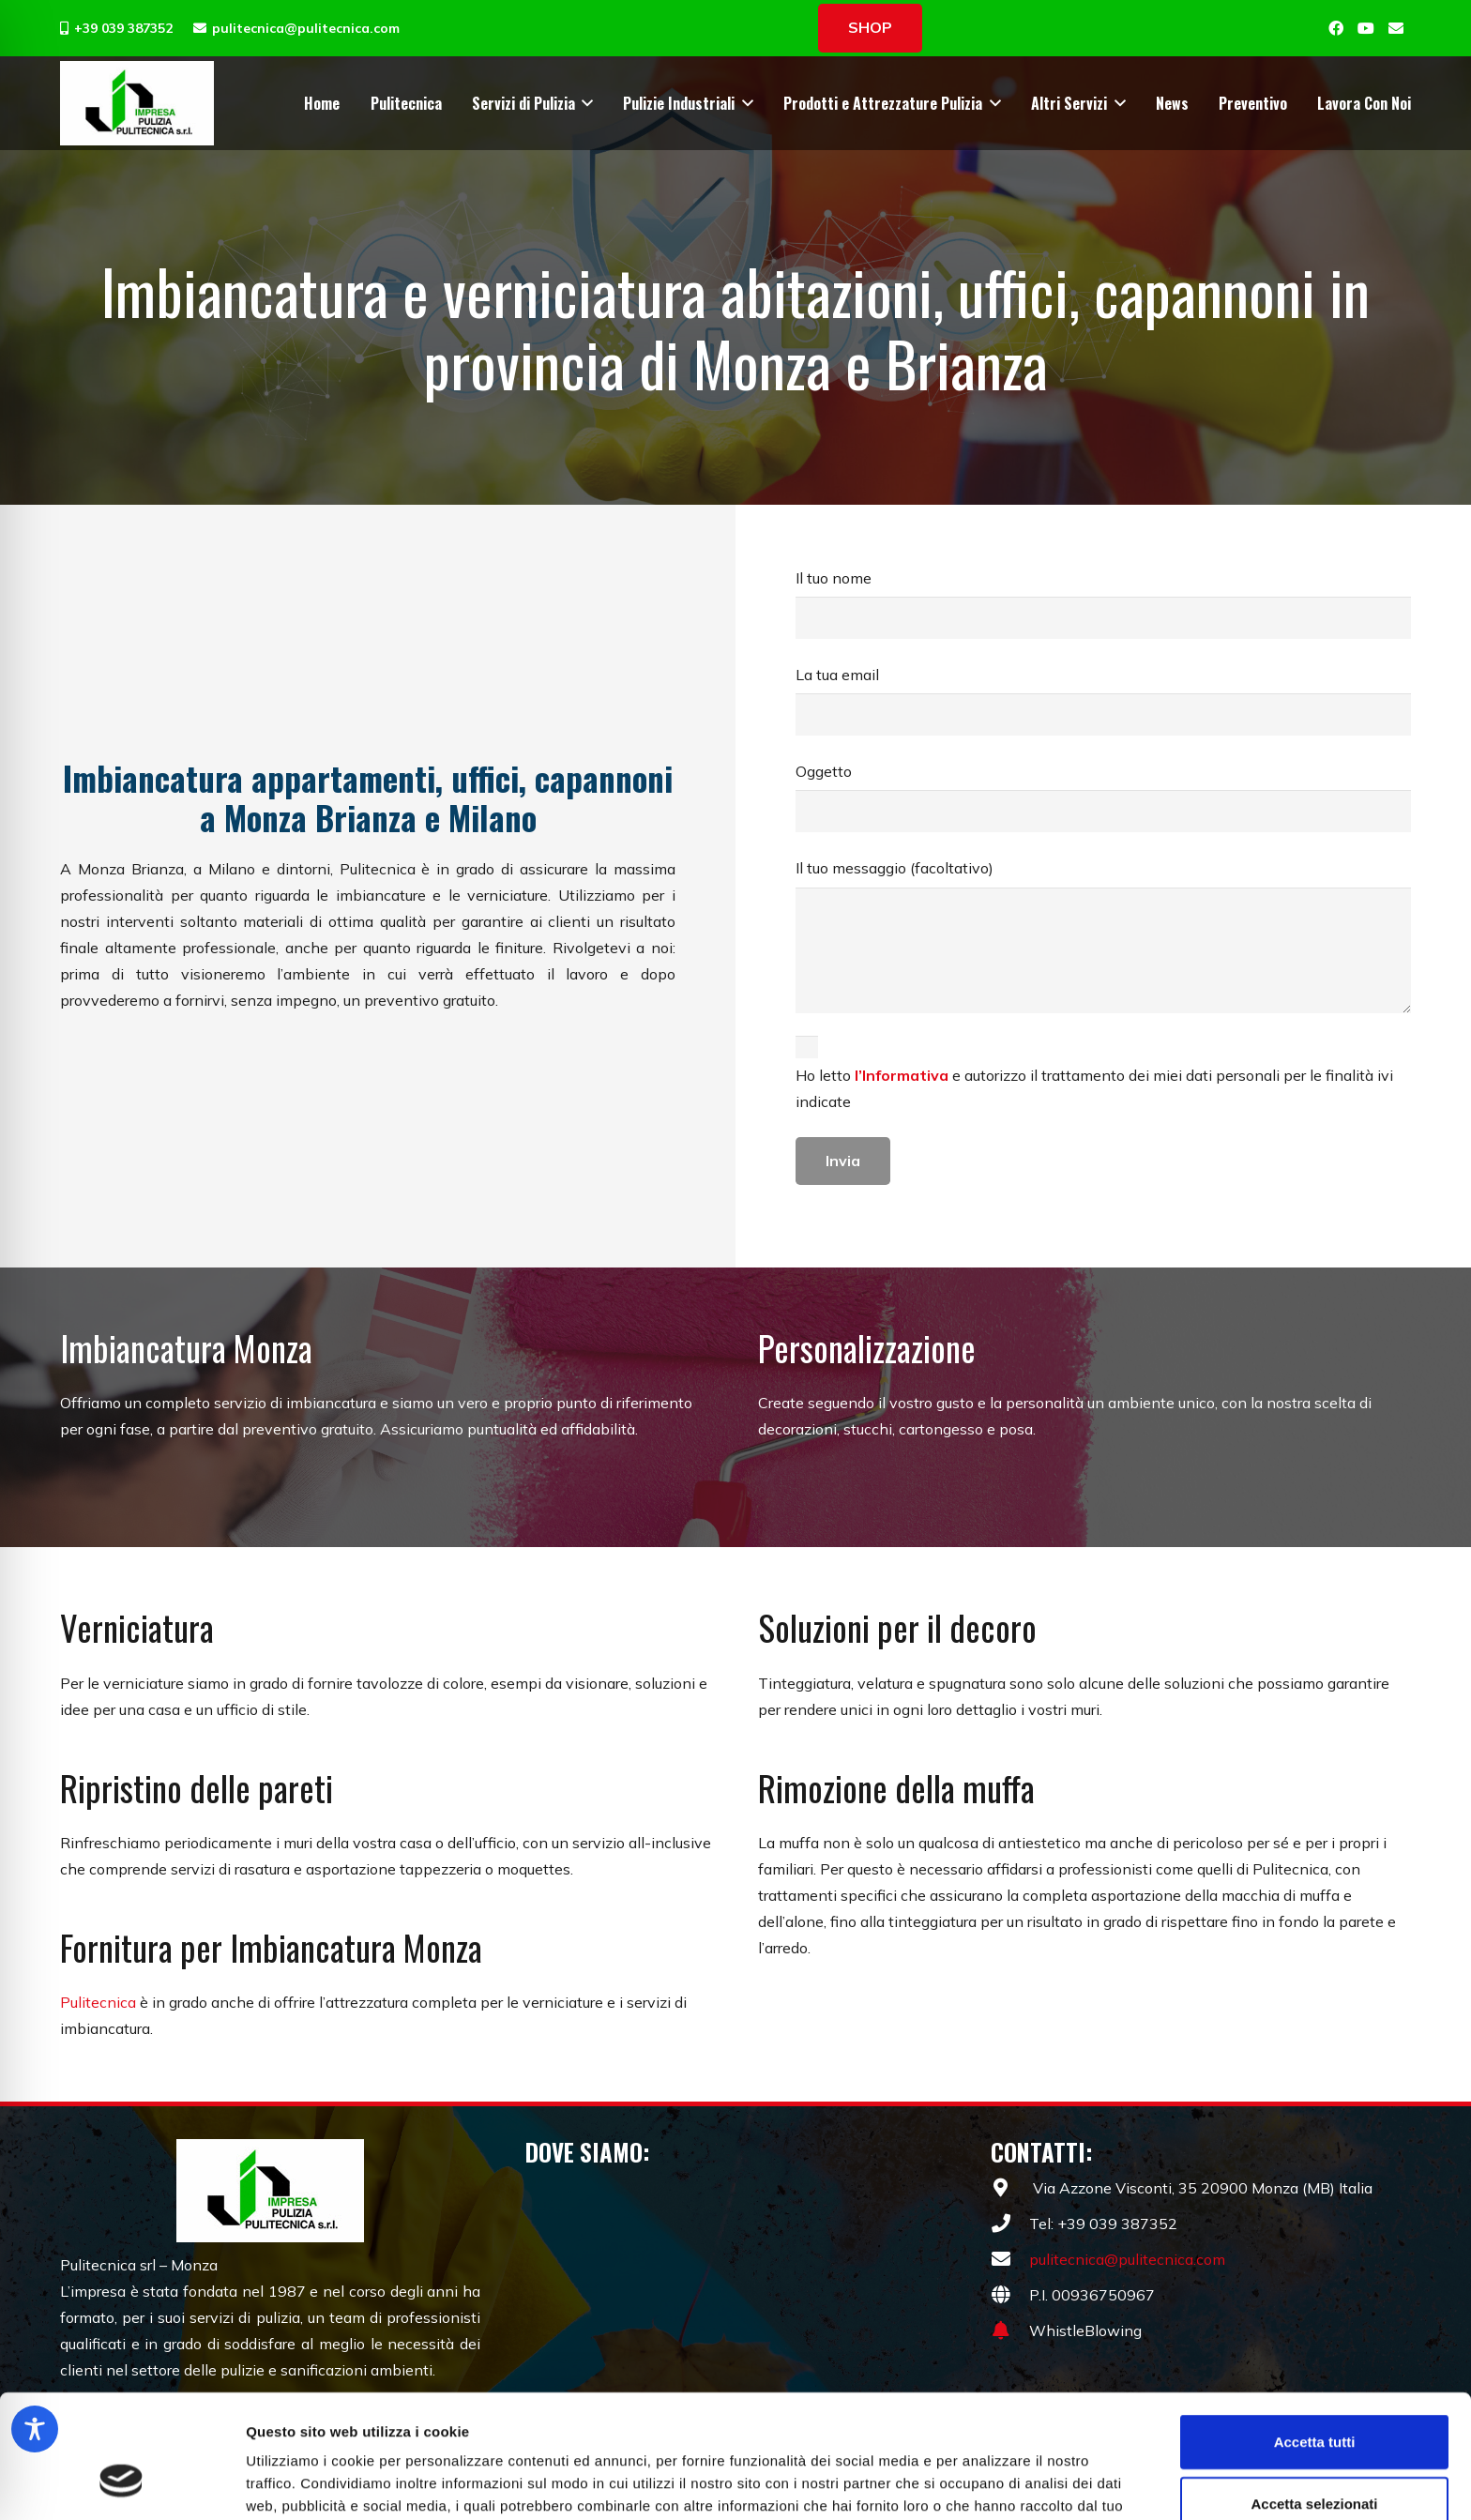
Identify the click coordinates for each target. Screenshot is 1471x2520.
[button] (584, 103)
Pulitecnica (98, 2002)
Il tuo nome (1103, 604)
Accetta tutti (1315, 2336)
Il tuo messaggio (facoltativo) (1103, 935)
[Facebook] (1336, 28)
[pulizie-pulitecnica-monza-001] (137, 103)
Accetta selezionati (1314, 2398)
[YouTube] (1366, 28)
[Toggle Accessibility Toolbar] (34, 2429)
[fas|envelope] (1010, 2259)
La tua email (1103, 700)
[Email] (1396, 28)
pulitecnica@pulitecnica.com (1127, 2259)
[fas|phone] (1010, 2223)
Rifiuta (1315, 2459)
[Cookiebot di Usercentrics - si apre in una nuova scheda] (121, 2483)
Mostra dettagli (987, 2483)
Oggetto (1103, 797)
